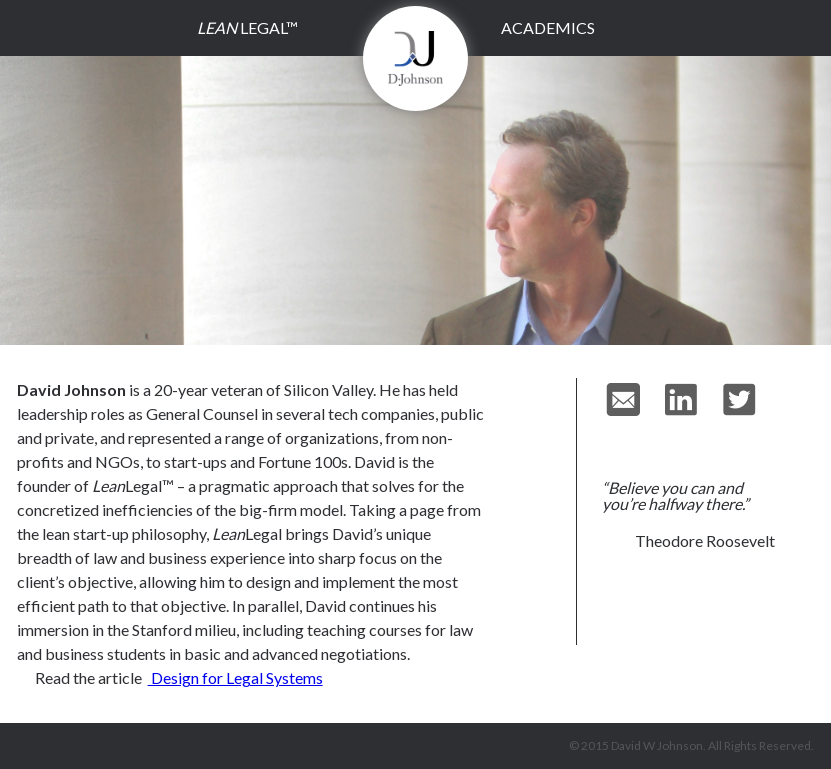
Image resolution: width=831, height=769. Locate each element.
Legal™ (247, 27)
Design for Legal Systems (235, 677)
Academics (548, 27)
